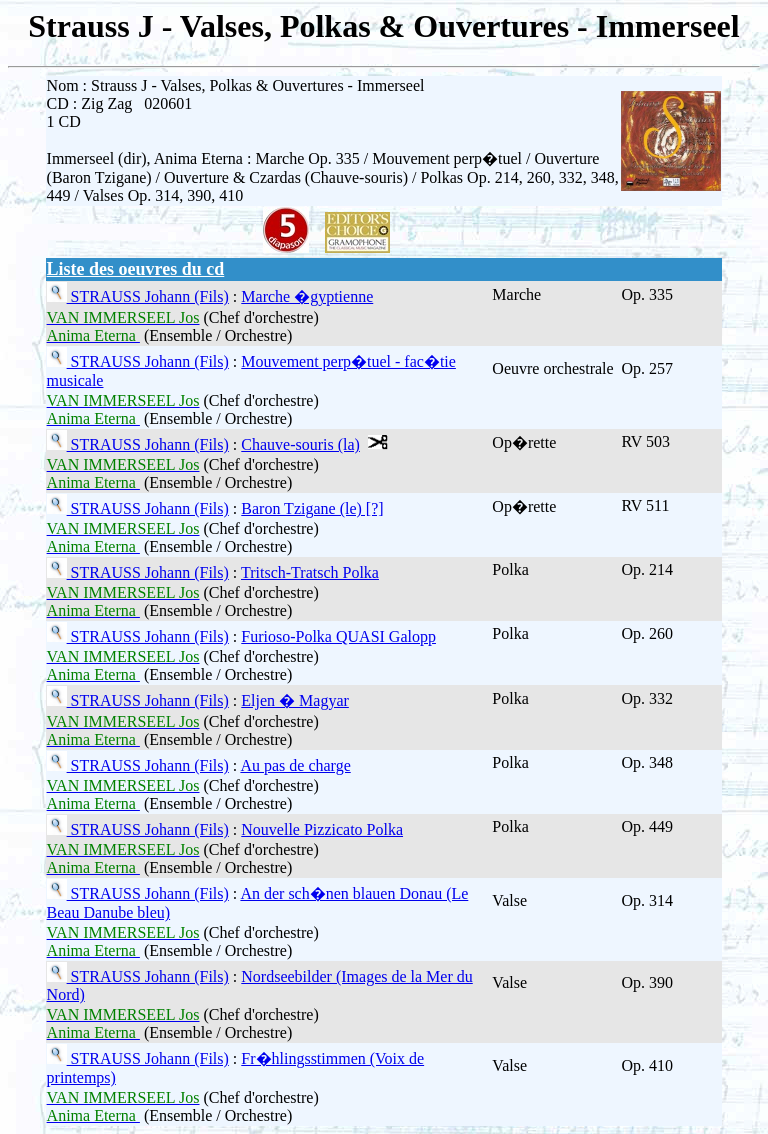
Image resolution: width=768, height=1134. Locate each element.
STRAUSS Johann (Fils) (148, 296)
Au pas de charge (295, 765)
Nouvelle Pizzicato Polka (322, 829)
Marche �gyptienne (307, 296)
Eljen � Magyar (295, 700)
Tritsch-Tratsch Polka (310, 572)
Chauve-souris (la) (300, 444)
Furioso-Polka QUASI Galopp (338, 636)
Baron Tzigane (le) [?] (312, 508)
